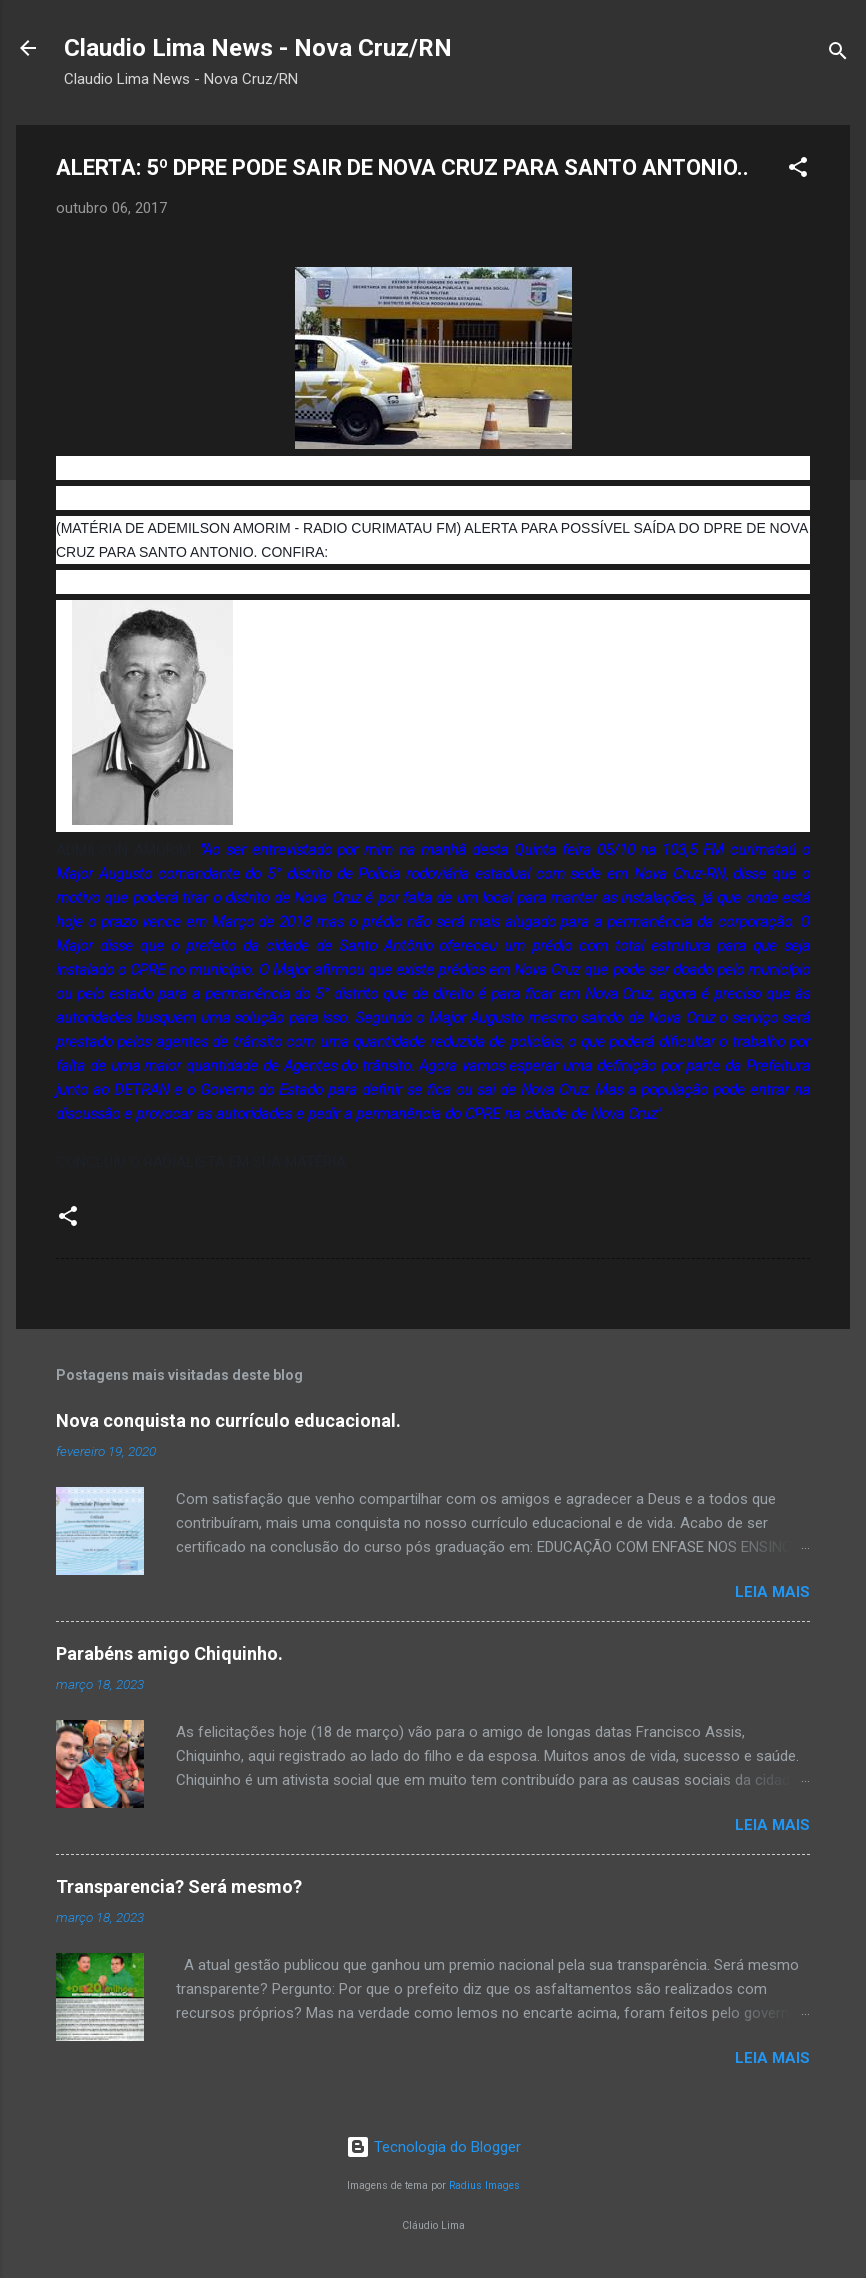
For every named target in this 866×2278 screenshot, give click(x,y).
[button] (798, 170)
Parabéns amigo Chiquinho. (169, 1653)
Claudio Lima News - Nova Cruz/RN (258, 48)
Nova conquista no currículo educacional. (228, 1420)
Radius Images (484, 2185)
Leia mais (772, 1592)
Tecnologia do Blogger (433, 2147)
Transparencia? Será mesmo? (179, 1886)
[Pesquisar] (838, 54)
